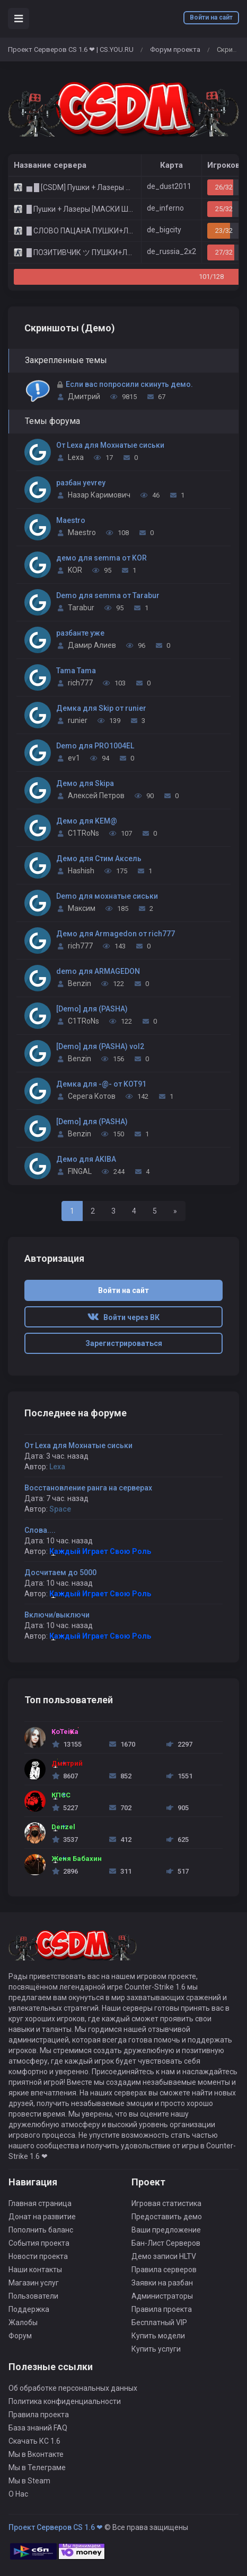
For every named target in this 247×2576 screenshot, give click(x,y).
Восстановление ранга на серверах (88, 1488)
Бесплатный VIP (159, 2322)
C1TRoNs (83, 833)
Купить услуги (156, 2349)
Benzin (79, 983)
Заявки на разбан (162, 2283)
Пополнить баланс (40, 2230)
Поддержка (28, 2309)
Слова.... (40, 1530)
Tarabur (81, 607)
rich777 (80, 683)
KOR (75, 570)
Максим (81, 908)
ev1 (74, 758)
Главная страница (40, 2203)
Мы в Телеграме (37, 2467)
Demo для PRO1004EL (95, 746)
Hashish (81, 870)
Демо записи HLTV (163, 2256)
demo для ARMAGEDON (98, 971)
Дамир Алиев (92, 645)
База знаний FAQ (37, 2428)
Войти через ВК (123, 1317)
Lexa (76, 457)
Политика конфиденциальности (64, 2401)
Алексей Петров (96, 795)
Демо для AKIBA (86, 1159)
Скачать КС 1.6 (34, 2441)
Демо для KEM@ (86, 821)
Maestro (70, 520)
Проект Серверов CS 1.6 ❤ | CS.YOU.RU (71, 49)
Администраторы (162, 2296)
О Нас (18, 2494)
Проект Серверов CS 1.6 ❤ (55, 2527)
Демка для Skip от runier (101, 708)
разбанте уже (80, 633)
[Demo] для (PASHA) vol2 (100, 1046)
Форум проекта (175, 49)
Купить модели (158, 2335)
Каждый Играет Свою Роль (100, 1551)
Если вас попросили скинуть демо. (129, 384)
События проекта (38, 2243)
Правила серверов (164, 2269)
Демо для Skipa (85, 783)
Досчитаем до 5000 (60, 1572)
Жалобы (23, 2322)
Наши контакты (35, 2269)
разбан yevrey (80, 482)
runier (77, 720)
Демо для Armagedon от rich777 (115, 933)
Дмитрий (84, 396)
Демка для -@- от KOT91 (101, 1084)
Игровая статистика (166, 2203)
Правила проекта (161, 2309)
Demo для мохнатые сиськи (107, 896)
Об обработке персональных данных (72, 2388)
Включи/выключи (57, 1615)
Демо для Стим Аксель (99, 858)
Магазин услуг (33, 2283)
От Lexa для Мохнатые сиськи (110, 445)
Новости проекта (38, 2256)
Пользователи (33, 2296)
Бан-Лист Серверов (165, 2243)
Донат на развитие (42, 2216)
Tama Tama (76, 670)
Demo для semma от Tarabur (108, 595)
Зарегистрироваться (123, 1343)
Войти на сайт (211, 17)
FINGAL (80, 1171)
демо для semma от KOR (101, 558)
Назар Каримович (99, 495)
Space (60, 1509)
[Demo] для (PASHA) (92, 1009)
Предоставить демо (166, 2216)
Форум (20, 2335)
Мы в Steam (29, 2480)
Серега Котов (92, 1096)
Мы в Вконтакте (36, 2454)
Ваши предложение (166, 2230)
